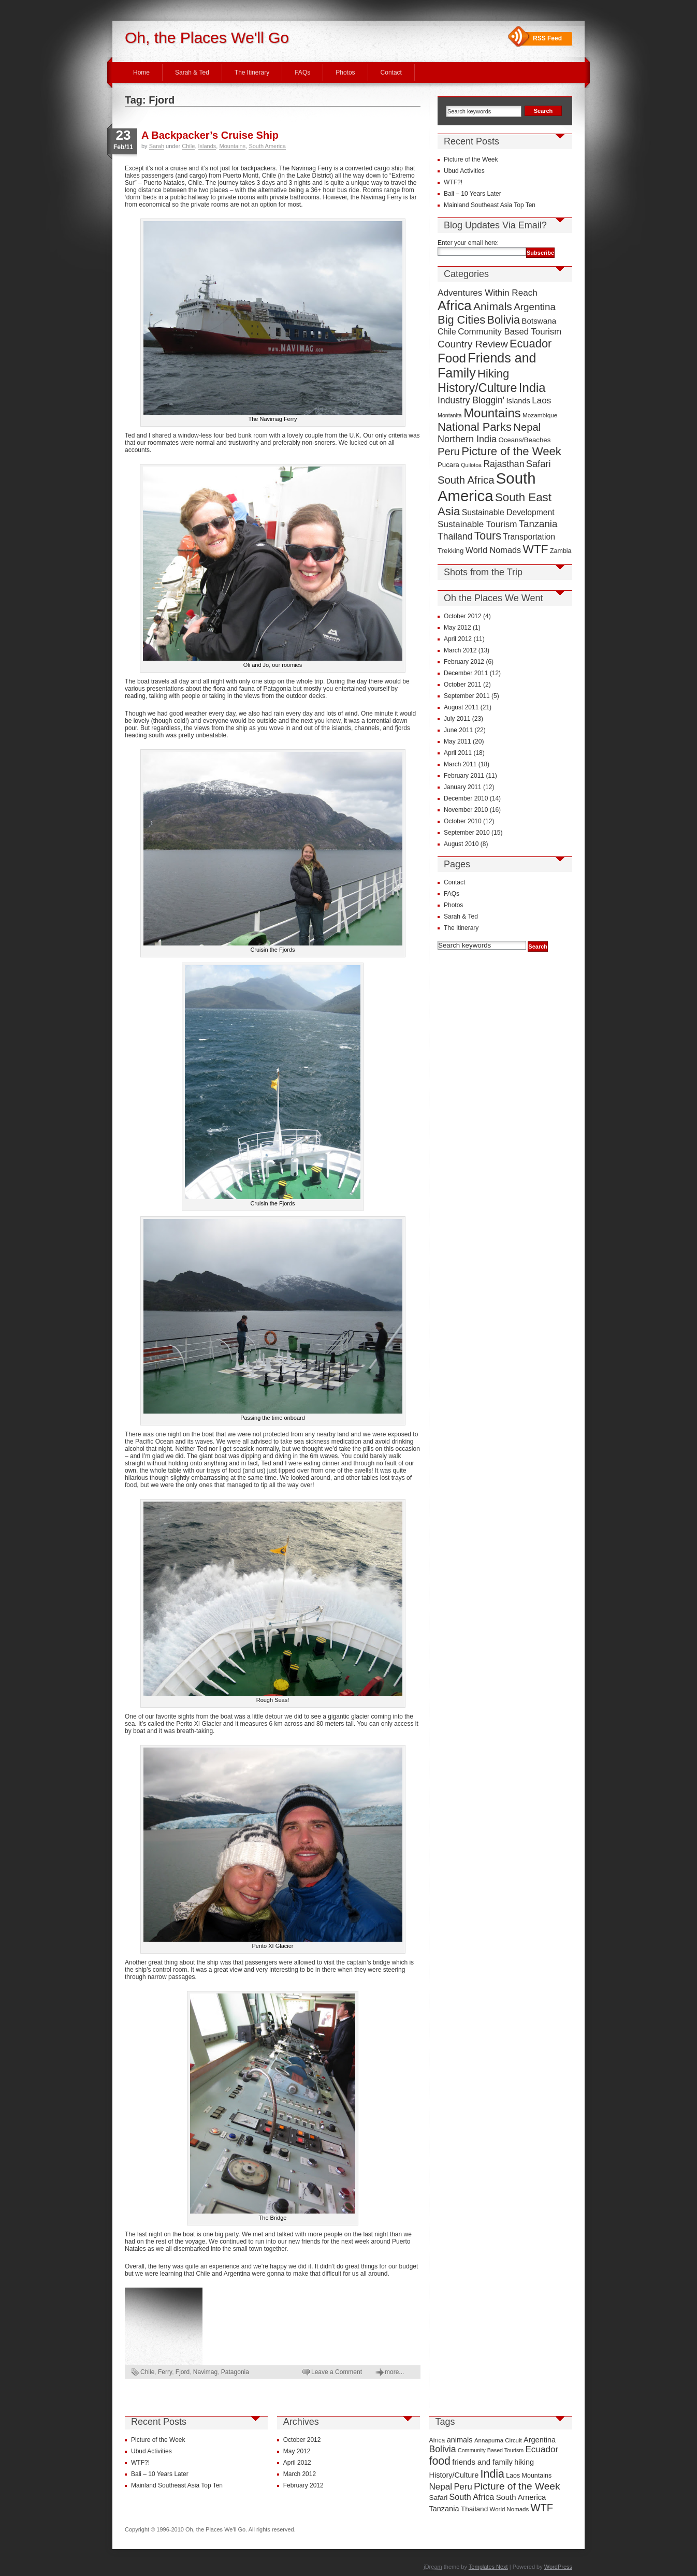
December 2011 (466, 673)
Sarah (156, 146)
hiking (524, 2462)
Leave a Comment (336, 2372)
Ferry (165, 2372)
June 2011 (458, 730)
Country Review (473, 344)
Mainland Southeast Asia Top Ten (489, 205)
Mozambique (539, 415)
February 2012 (464, 661)
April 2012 (458, 639)
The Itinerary (252, 72)
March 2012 (460, 650)
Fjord (183, 2372)
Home (141, 72)
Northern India (467, 439)
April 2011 (458, 752)
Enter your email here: (468, 242)
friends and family (482, 2462)
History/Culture (477, 388)
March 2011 (460, 764)
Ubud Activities (464, 170)
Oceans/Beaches (524, 440)
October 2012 (463, 616)
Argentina (535, 306)
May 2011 (457, 741)
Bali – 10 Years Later (472, 193)
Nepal (527, 427)
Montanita (450, 415)
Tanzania (538, 523)
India (532, 388)
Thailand (455, 536)
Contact (391, 72)
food (440, 2461)
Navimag (205, 2372)
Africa (455, 305)
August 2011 (461, 707)
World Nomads (493, 550)
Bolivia (503, 320)
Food (452, 358)
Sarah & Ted (192, 72)
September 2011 (467, 696)
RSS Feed (547, 38)
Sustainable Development (508, 512)
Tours (487, 536)
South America (267, 146)
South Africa (466, 480)
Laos (541, 400)
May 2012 (457, 627)
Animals (492, 306)
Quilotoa (471, 465)
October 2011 (463, 684)
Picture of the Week (471, 159)
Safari (538, 463)
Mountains (232, 146)
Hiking (493, 373)
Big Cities (461, 319)
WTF (535, 549)
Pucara (448, 465)
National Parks (475, 426)
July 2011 (457, 718)
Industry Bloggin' (471, 400)
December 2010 (466, 798)
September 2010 (467, 832)
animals (460, 2440)
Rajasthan (503, 464)
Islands (207, 146)
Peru (449, 451)
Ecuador (530, 343)
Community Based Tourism (509, 332)
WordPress (558, 2567)
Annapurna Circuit (498, 2440)
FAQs (302, 72)
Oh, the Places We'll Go (207, 37)
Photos (345, 72)
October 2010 (463, 821)
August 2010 (461, 844)
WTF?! (453, 182)
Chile (188, 146)
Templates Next (488, 2567)
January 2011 (463, 787)
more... (394, 2372)
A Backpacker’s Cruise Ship (210, 135)
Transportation (529, 536)
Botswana (538, 320)
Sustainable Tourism (477, 524)
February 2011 (464, 775)
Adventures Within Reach (488, 293)
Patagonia (235, 2372)
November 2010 (466, 809)
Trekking (450, 551)
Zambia (561, 551)
